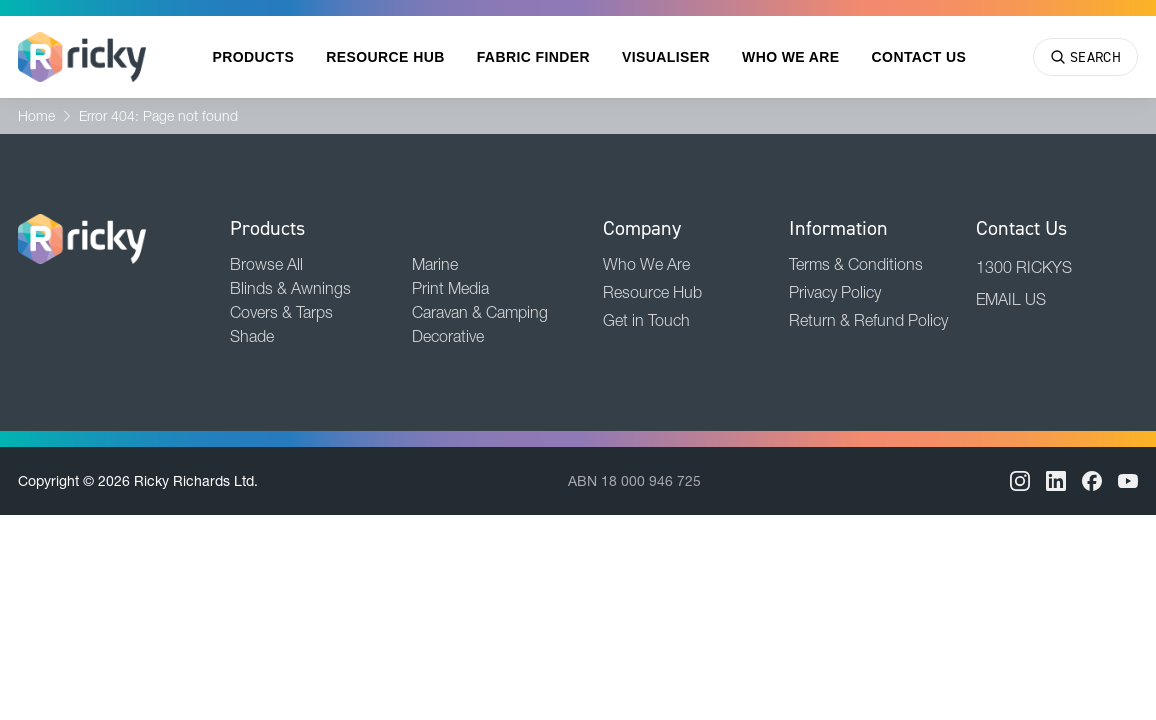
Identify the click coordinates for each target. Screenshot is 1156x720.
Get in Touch (646, 320)
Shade (252, 336)
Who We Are (791, 57)
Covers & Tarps (281, 312)
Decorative (448, 336)
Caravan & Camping (480, 312)
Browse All (266, 264)
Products (254, 57)
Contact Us (919, 57)
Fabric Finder (533, 57)
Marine (435, 264)
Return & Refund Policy (868, 320)
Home (36, 116)
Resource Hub (385, 57)
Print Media (450, 288)
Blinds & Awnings (290, 288)
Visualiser (666, 57)
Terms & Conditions (856, 264)
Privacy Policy (835, 292)
